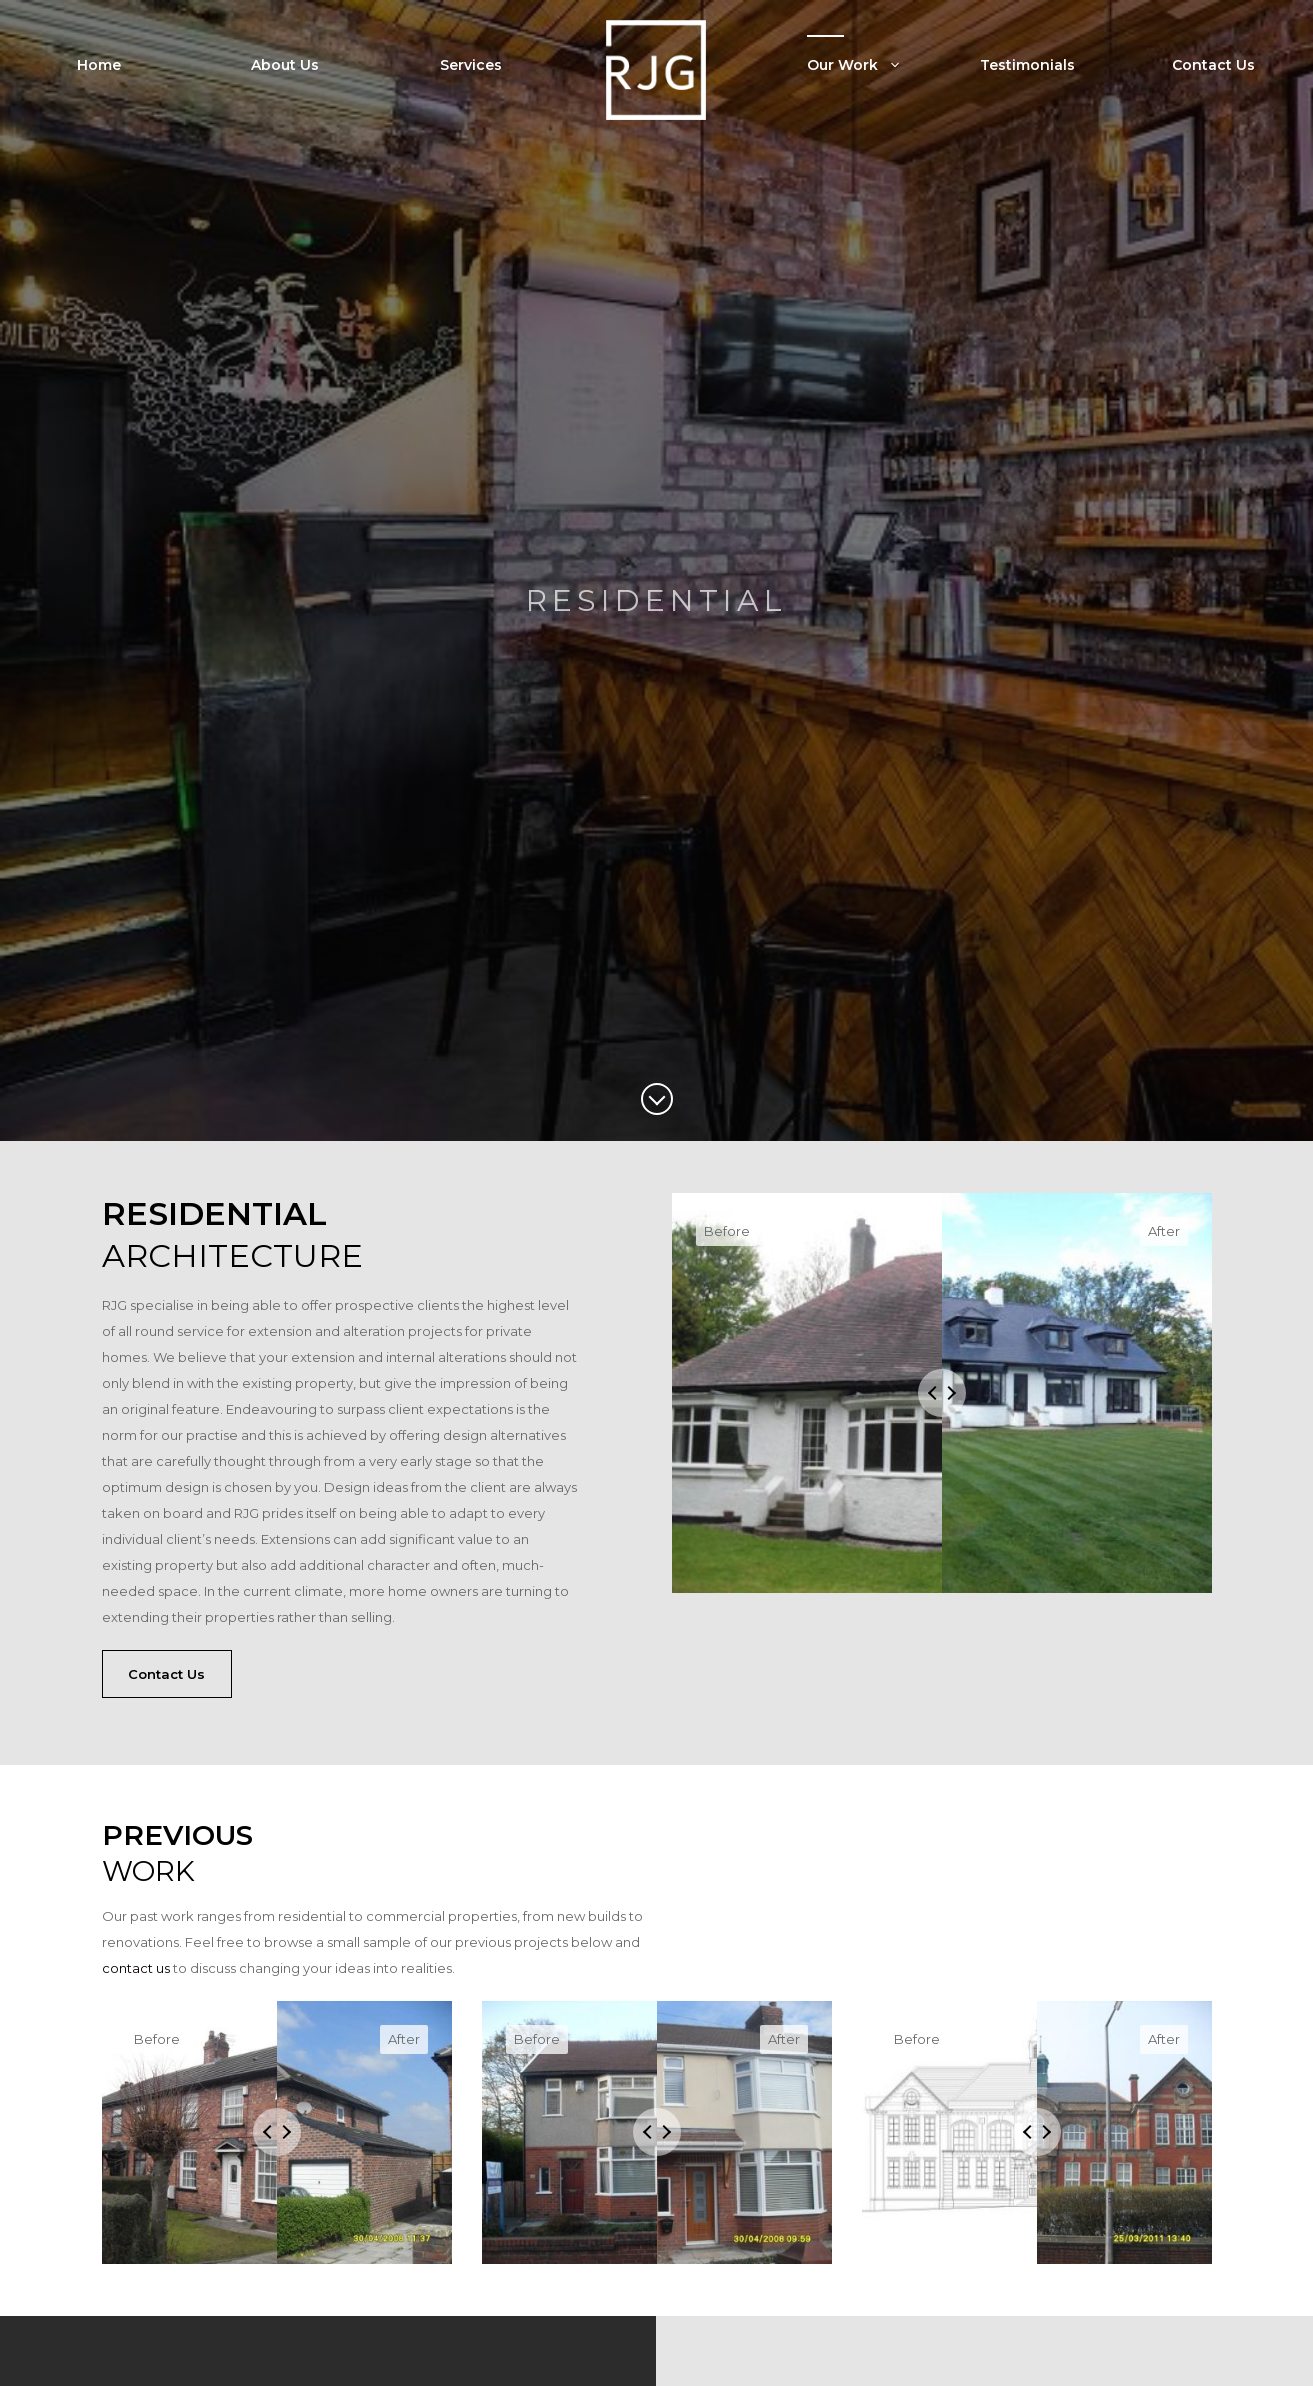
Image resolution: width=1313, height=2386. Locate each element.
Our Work (869, 65)
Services (471, 65)
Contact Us (1213, 65)
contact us (136, 1968)
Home (99, 65)
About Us (285, 65)
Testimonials (1027, 65)
